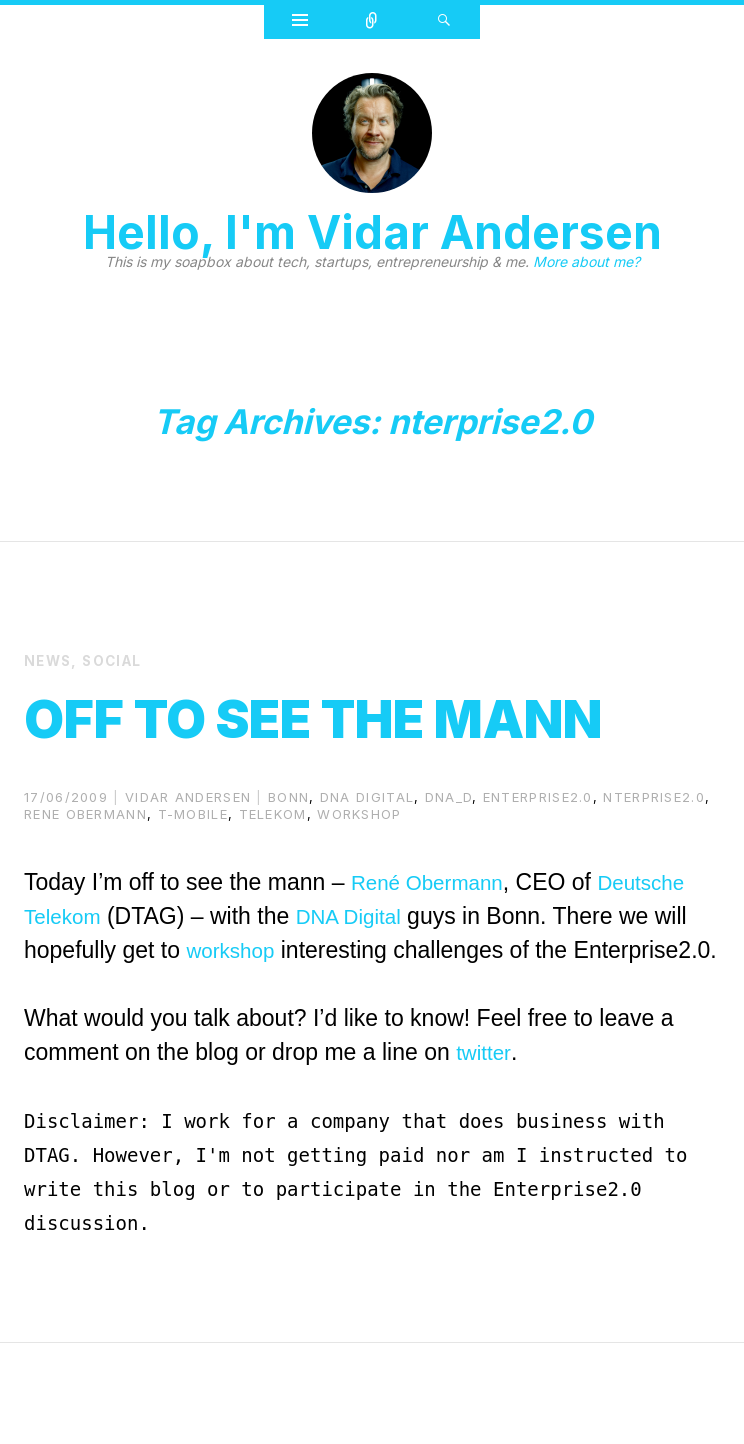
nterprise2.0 (654, 864)
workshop (359, 881)
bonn (288, 864)
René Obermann (436, 949)
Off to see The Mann (293, 746)
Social (116, 660)
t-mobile (193, 881)
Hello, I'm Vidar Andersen (372, 232)
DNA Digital (364, 983)
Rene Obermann (85, 881)
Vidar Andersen (188, 864)
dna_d (449, 864)
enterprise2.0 (538, 864)
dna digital (367, 864)
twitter (486, 1153)
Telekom (273, 881)
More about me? (586, 261)
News (49, 660)
